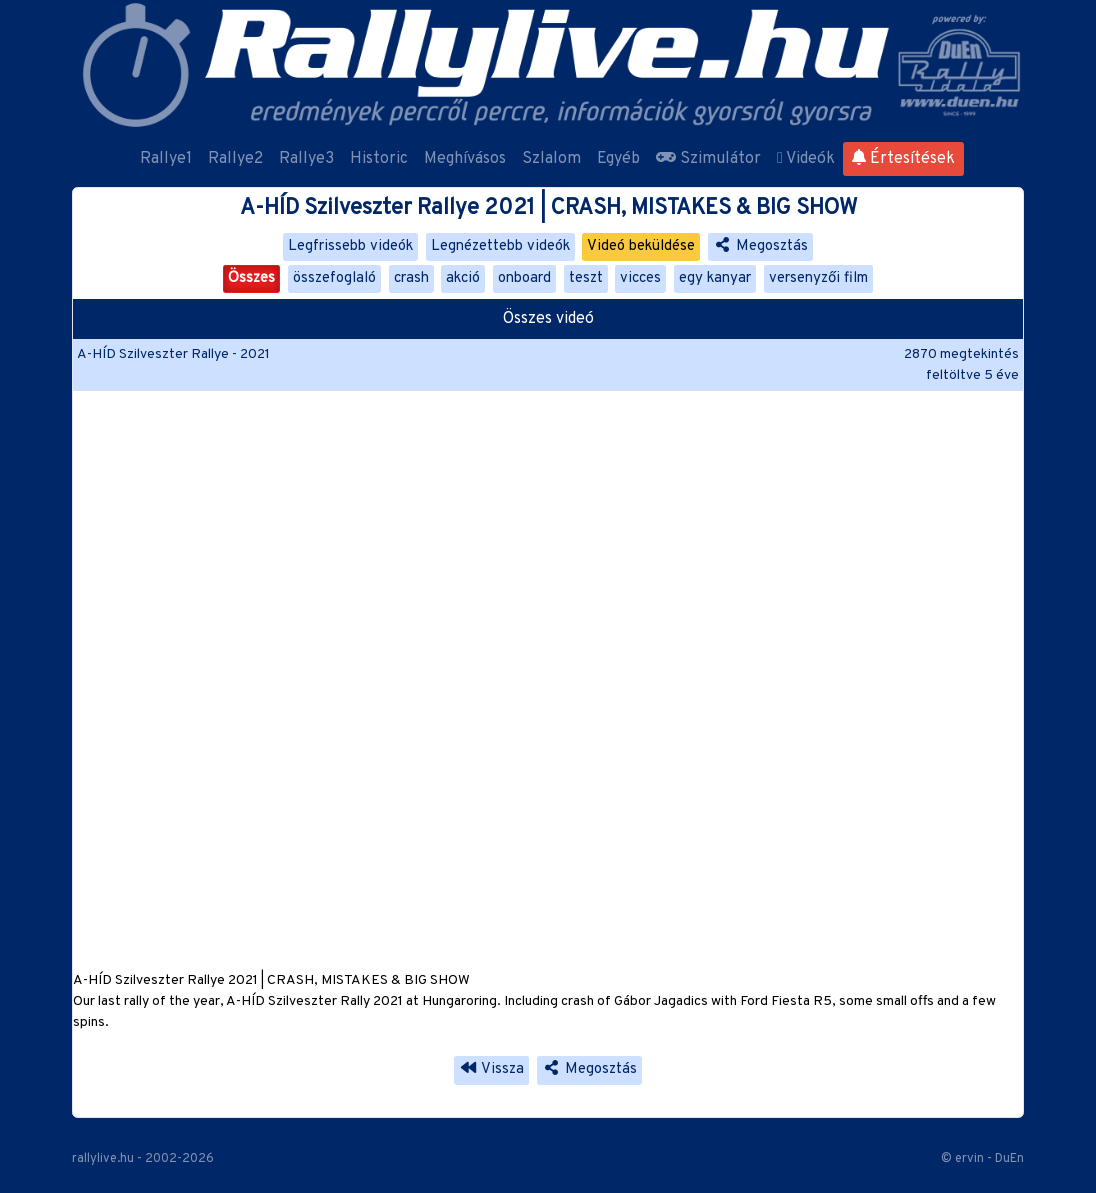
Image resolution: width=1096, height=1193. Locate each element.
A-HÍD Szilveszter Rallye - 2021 (173, 354)
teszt (586, 278)
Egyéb (618, 159)
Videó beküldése (641, 246)
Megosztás (760, 246)
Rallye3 (306, 159)
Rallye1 (166, 159)
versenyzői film (818, 278)
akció (463, 278)
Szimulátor (708, 159)
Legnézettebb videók (500, 246)
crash (411, 278)
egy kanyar (715, 278)
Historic (379, 159)
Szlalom (551, 159)
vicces (640, 278)
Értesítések (903, 159)
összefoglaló (334, 278)
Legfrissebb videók (350, 246)
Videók (806, 159)
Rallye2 (235, 159)
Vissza (491, 1069)
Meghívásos (465, 159)
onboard (524, 278)
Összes (251, 278)
